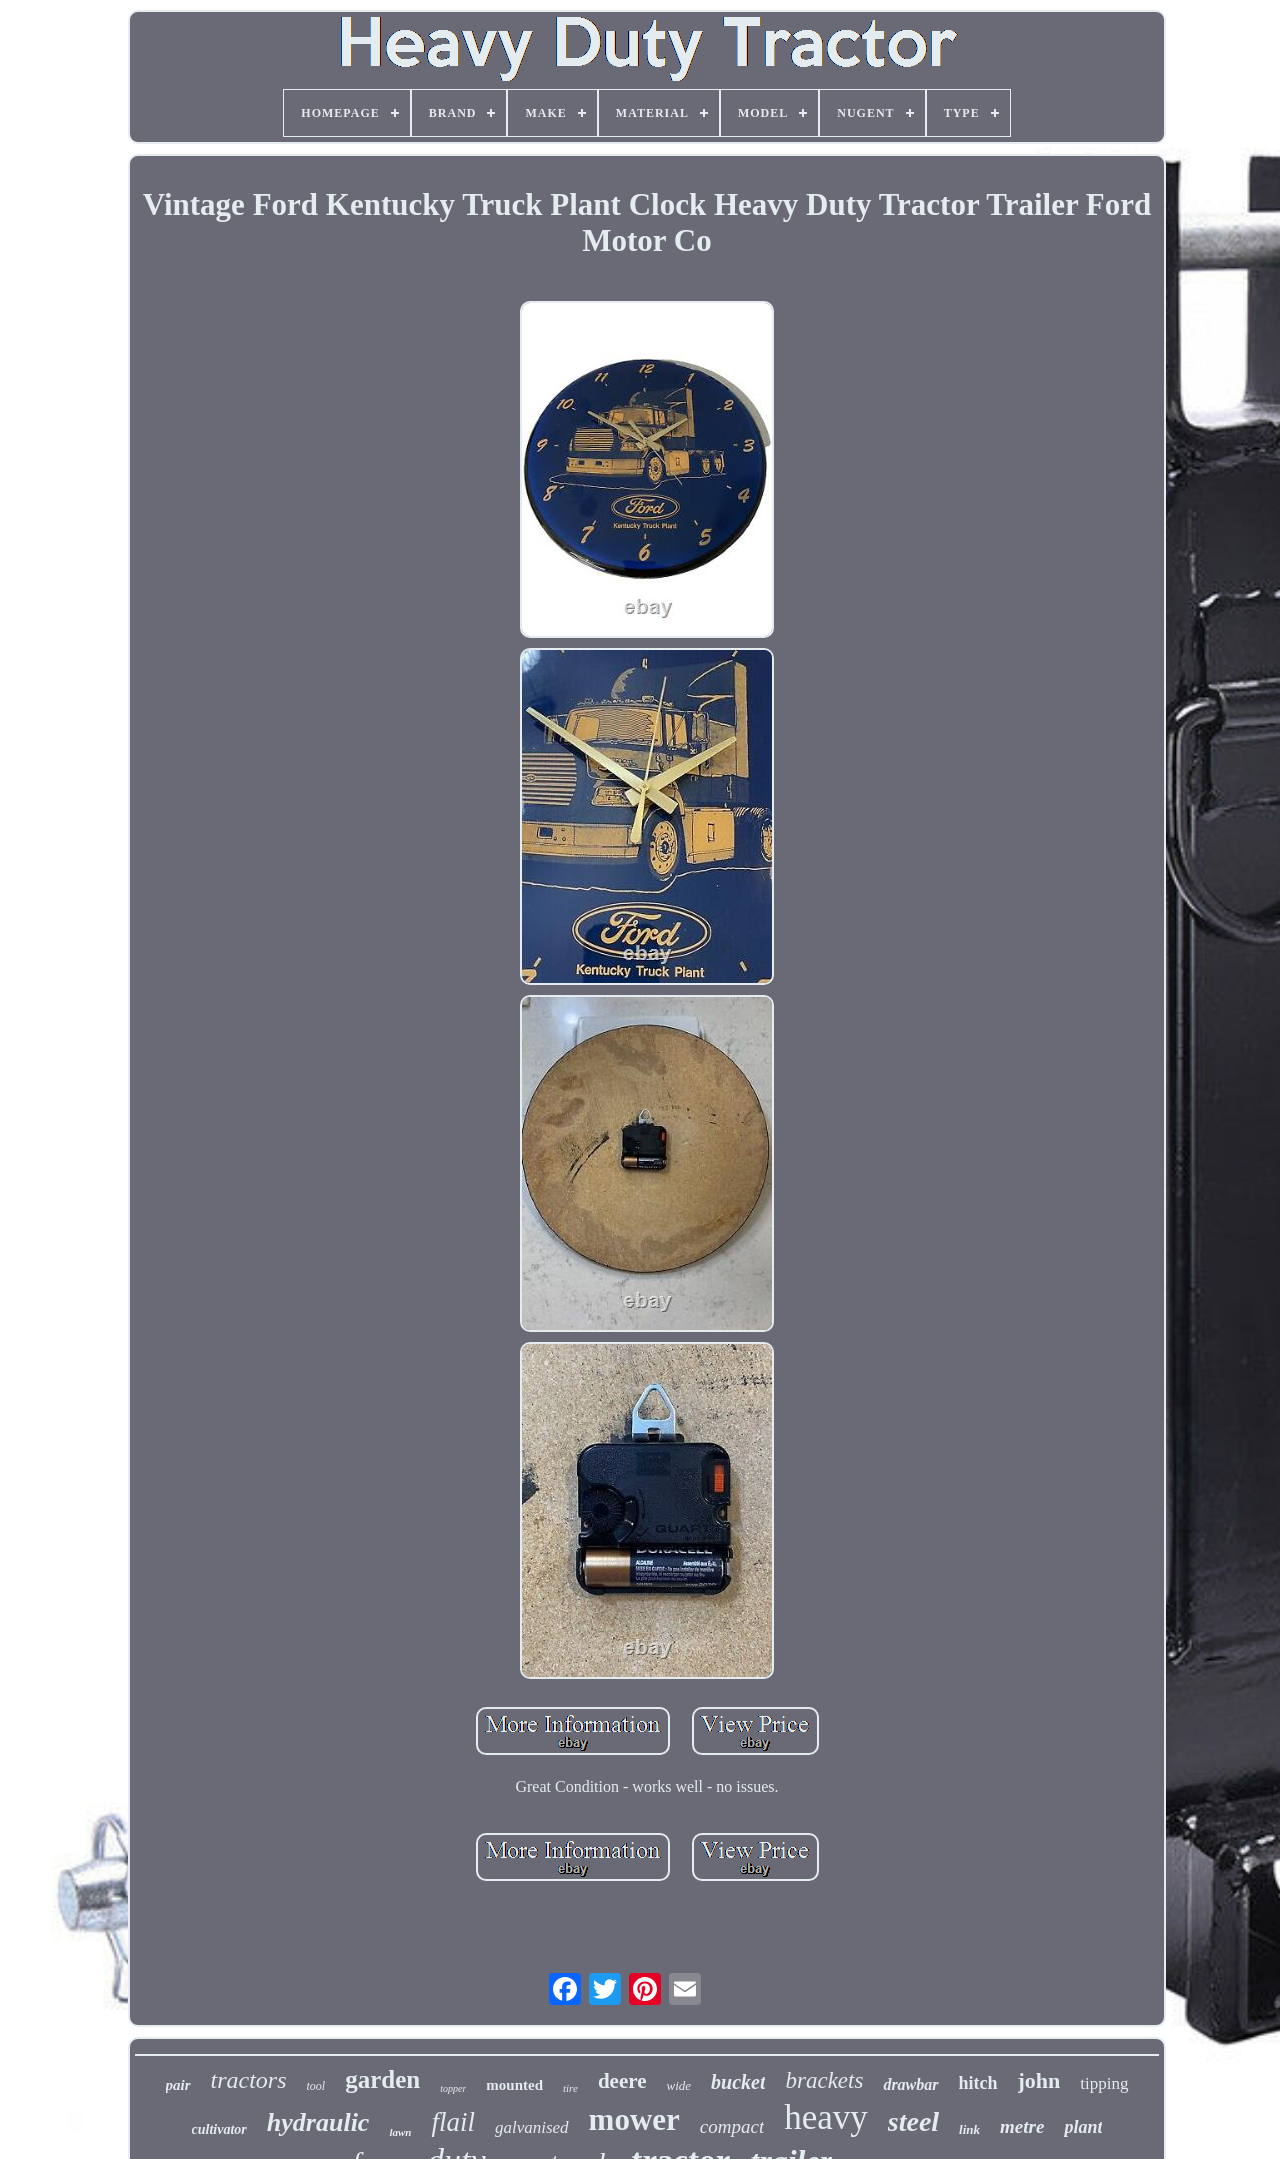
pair (178, 2085)
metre (1022, 2126)
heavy (826, 2117)
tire (570, 2088)
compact (732, 2126)
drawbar (910, 2084)
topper (453, 2088)
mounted (514, 2085)
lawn (400, 2132)
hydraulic (318, 2122)
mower (634, 2119)
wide (678, 2085)
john (1039, 2080)
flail (453, 2122)
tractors (249, 2080)
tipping (1104, 2083)
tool (316, 2086)
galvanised (532, 2127)
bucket (738, 2082)
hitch (978, 2083)
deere (622, 2081)
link (969, 2129)
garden (382, 2079)
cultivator (219, 2129)
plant (1083, 2127)
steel (913, 2121)
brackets (824, 2080)
